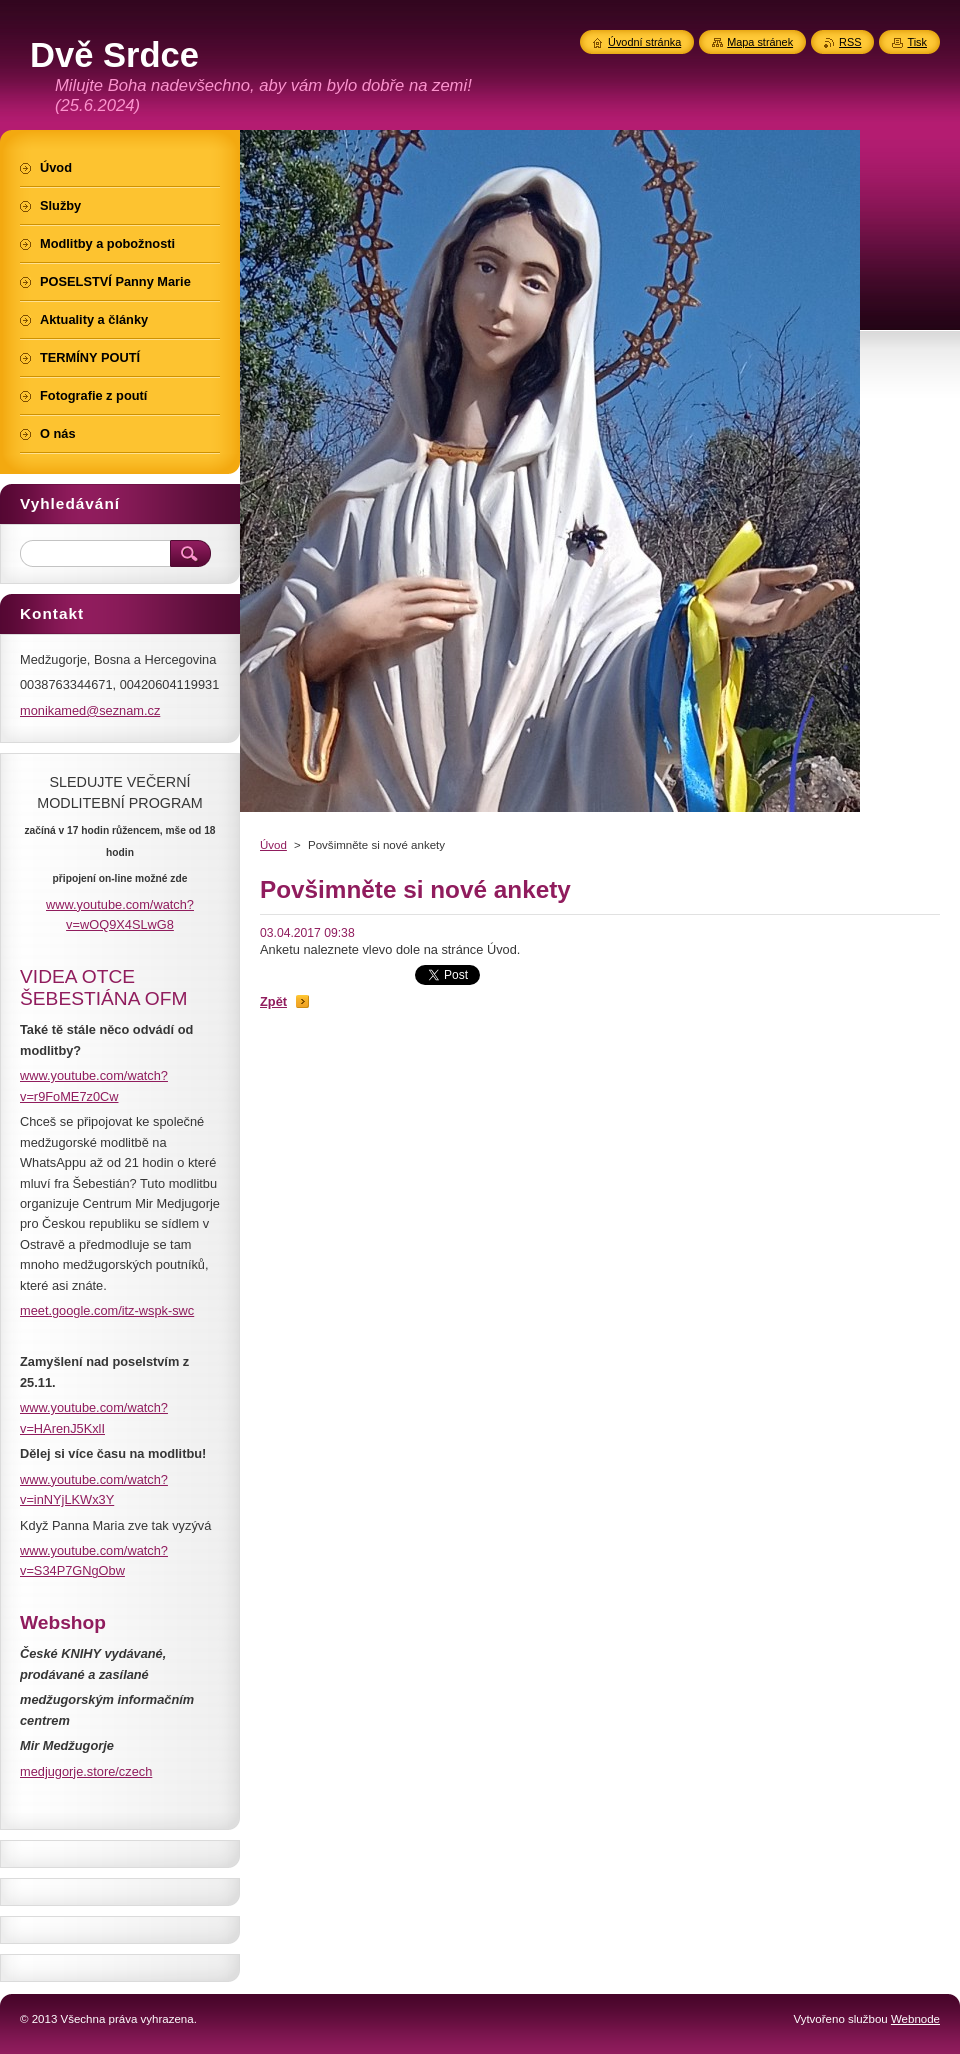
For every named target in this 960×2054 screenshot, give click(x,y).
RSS (850, 42)
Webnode (915, 2019)
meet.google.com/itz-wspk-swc (107, 1310)
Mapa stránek (760, 42)
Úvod (273, 845)
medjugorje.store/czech (86, 1771)
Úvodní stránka (644, 42)
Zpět (273, 1001)
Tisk (917, 42)
